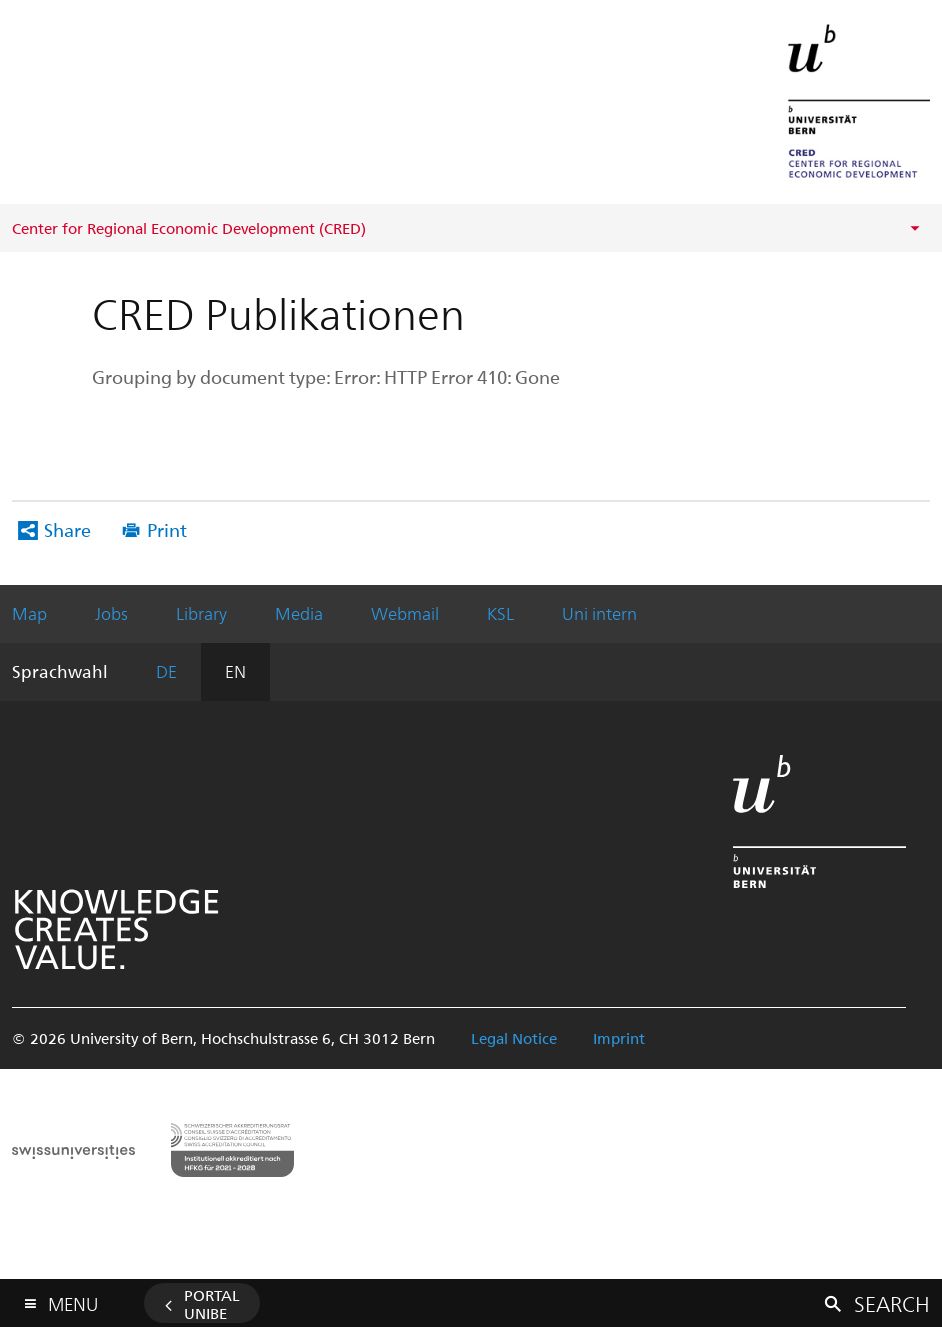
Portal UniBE (212, 1304)
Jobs (111, 613)
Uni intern (599, 613)
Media (299, 613)
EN (235, 671)
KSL (500, 613)
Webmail (405, 613)
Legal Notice (514, 1038)
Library (201, 613)
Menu (73, 1299)
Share (67, 529)
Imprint (619, 1038)
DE (166, 671)
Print (167, 529)
